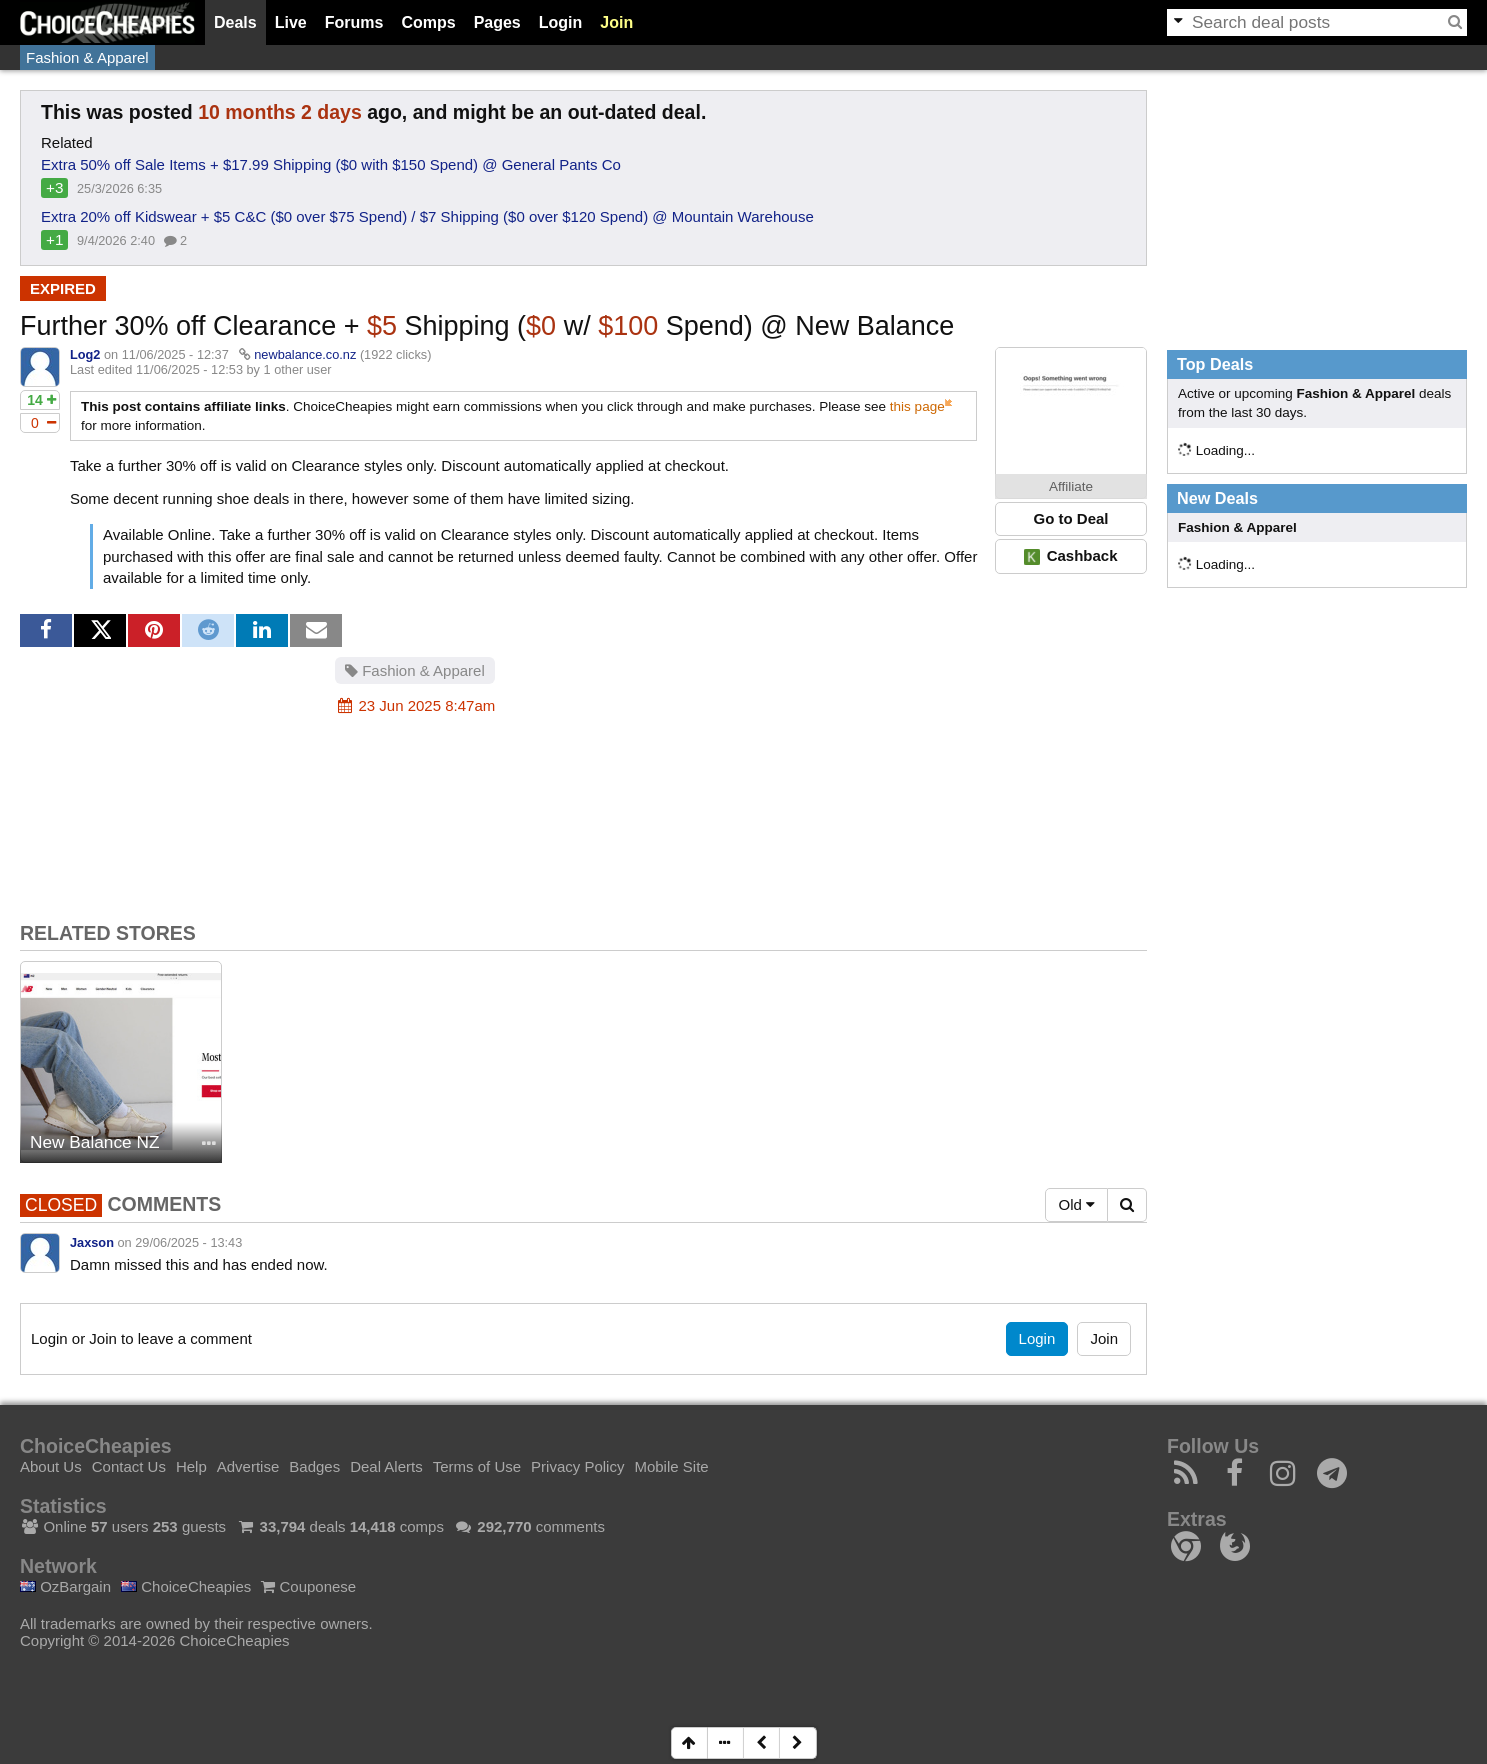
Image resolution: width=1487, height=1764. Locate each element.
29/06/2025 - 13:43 (188, 1242)
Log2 (85, 354)
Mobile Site (671, 1466)
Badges (314, 1466)
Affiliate (1071, 486)
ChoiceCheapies (186, 1586)
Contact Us (129, 1466)
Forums (354, 22)
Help (191, 1466)
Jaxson (92, 1242)
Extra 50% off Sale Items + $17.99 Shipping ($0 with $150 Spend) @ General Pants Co (331, 164)
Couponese (308, 1586)
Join (616, 22)
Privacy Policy (577, 1466)
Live (291, 22)
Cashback (1070, 555)
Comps (428, 22)
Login (561, 22)
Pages (497, 22)
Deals (235, 22)
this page (917, 406)
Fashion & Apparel (87, 57)
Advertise (248, 1466)
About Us (51, 1466)
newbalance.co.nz (305, 354)
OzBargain (65, 1586)
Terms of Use (477, 1466)
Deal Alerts (386, 1466)
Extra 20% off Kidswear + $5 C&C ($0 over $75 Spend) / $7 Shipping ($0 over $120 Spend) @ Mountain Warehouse (427, 216)
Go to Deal (1070, 518)
